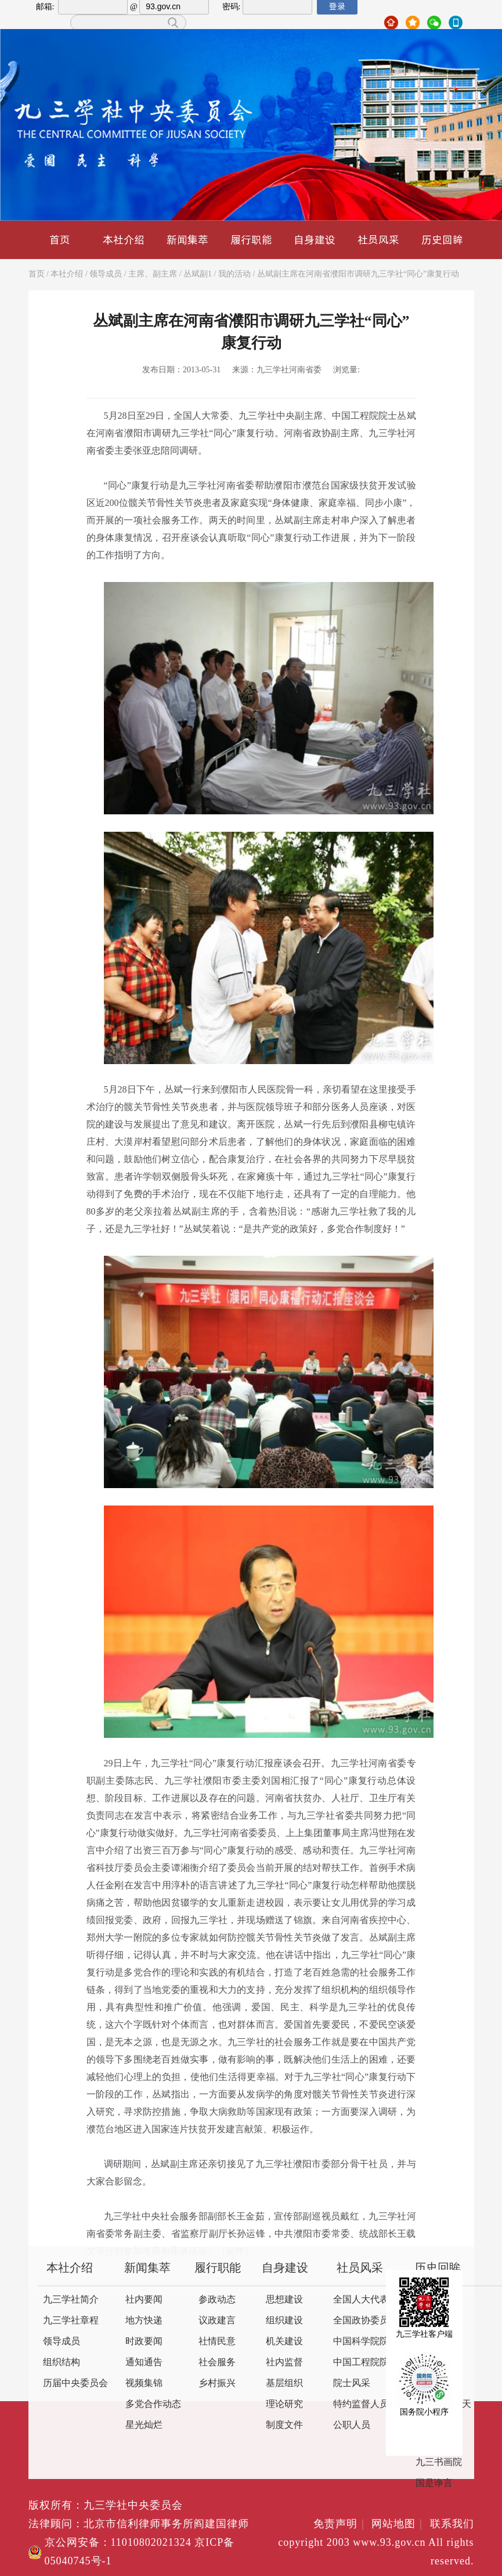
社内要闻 (143, 2300)
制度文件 (284, 2425)
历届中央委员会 (75, 2383)
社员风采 (378, 239)
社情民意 (217, 2342)
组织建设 (284, 2321)
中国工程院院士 (365, 2362)
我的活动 (234, 274)
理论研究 (284, 2404)
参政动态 (217, 2300)
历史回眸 (442, 239)
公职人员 (351, 2425)
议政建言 (217, 2321)
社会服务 (217, 2362)
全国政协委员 (361, 2321)
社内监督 (284, 2362)
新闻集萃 (187, 239)
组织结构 (61, 2362)
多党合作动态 (153, 2404)
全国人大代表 (361, 2300)
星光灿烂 (143, 2425)
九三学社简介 (71, 2300)
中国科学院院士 (365, 2342)
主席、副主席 (152, 274)
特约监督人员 (361, 2404)
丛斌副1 (197, 274)
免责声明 (341, 2524)
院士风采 (351, 2383)
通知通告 (143, 2362)
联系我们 (452, 2524)
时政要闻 (143, 2342)
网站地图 (399, 2524)
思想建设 (284, 2300)
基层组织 (284, 2383)
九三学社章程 (71, 2321)
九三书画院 (439, 2462)
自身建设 (314, 239)
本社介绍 (124, 239)
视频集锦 (143, 2383)
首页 (59, 239)
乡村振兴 (217, 2383)
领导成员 (105, 274)
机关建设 (284, 2342)
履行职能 (251, 239)
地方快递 (143, 2321)
